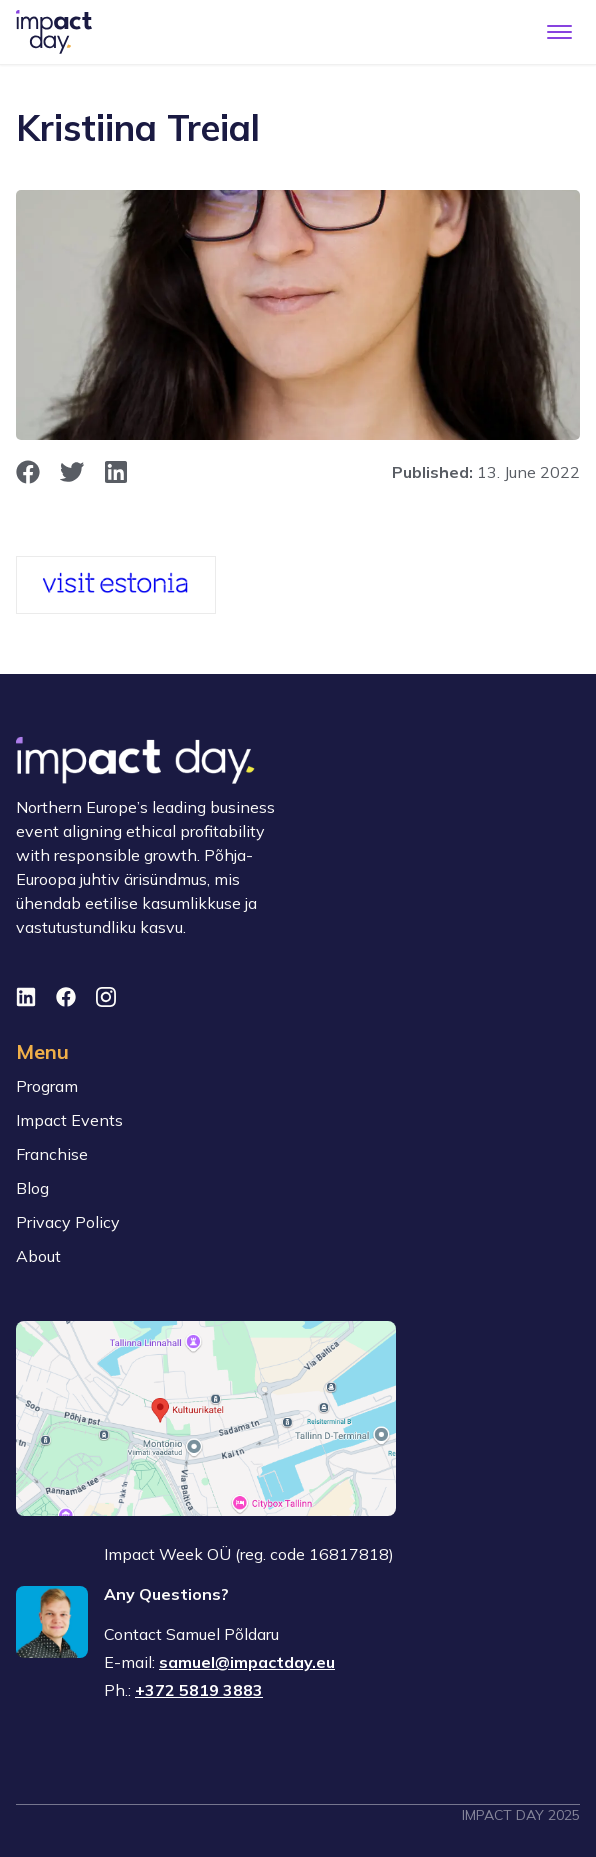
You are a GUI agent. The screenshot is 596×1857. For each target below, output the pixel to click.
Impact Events (69, 1120)
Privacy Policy (68, 1222)
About (38, 1256)
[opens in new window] (28, 472)
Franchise (52, 1154)
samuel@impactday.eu (247, 1662)
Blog (32, 1188)
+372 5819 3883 (199, 1690)
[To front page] (54, 32)
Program (47, 1086)
